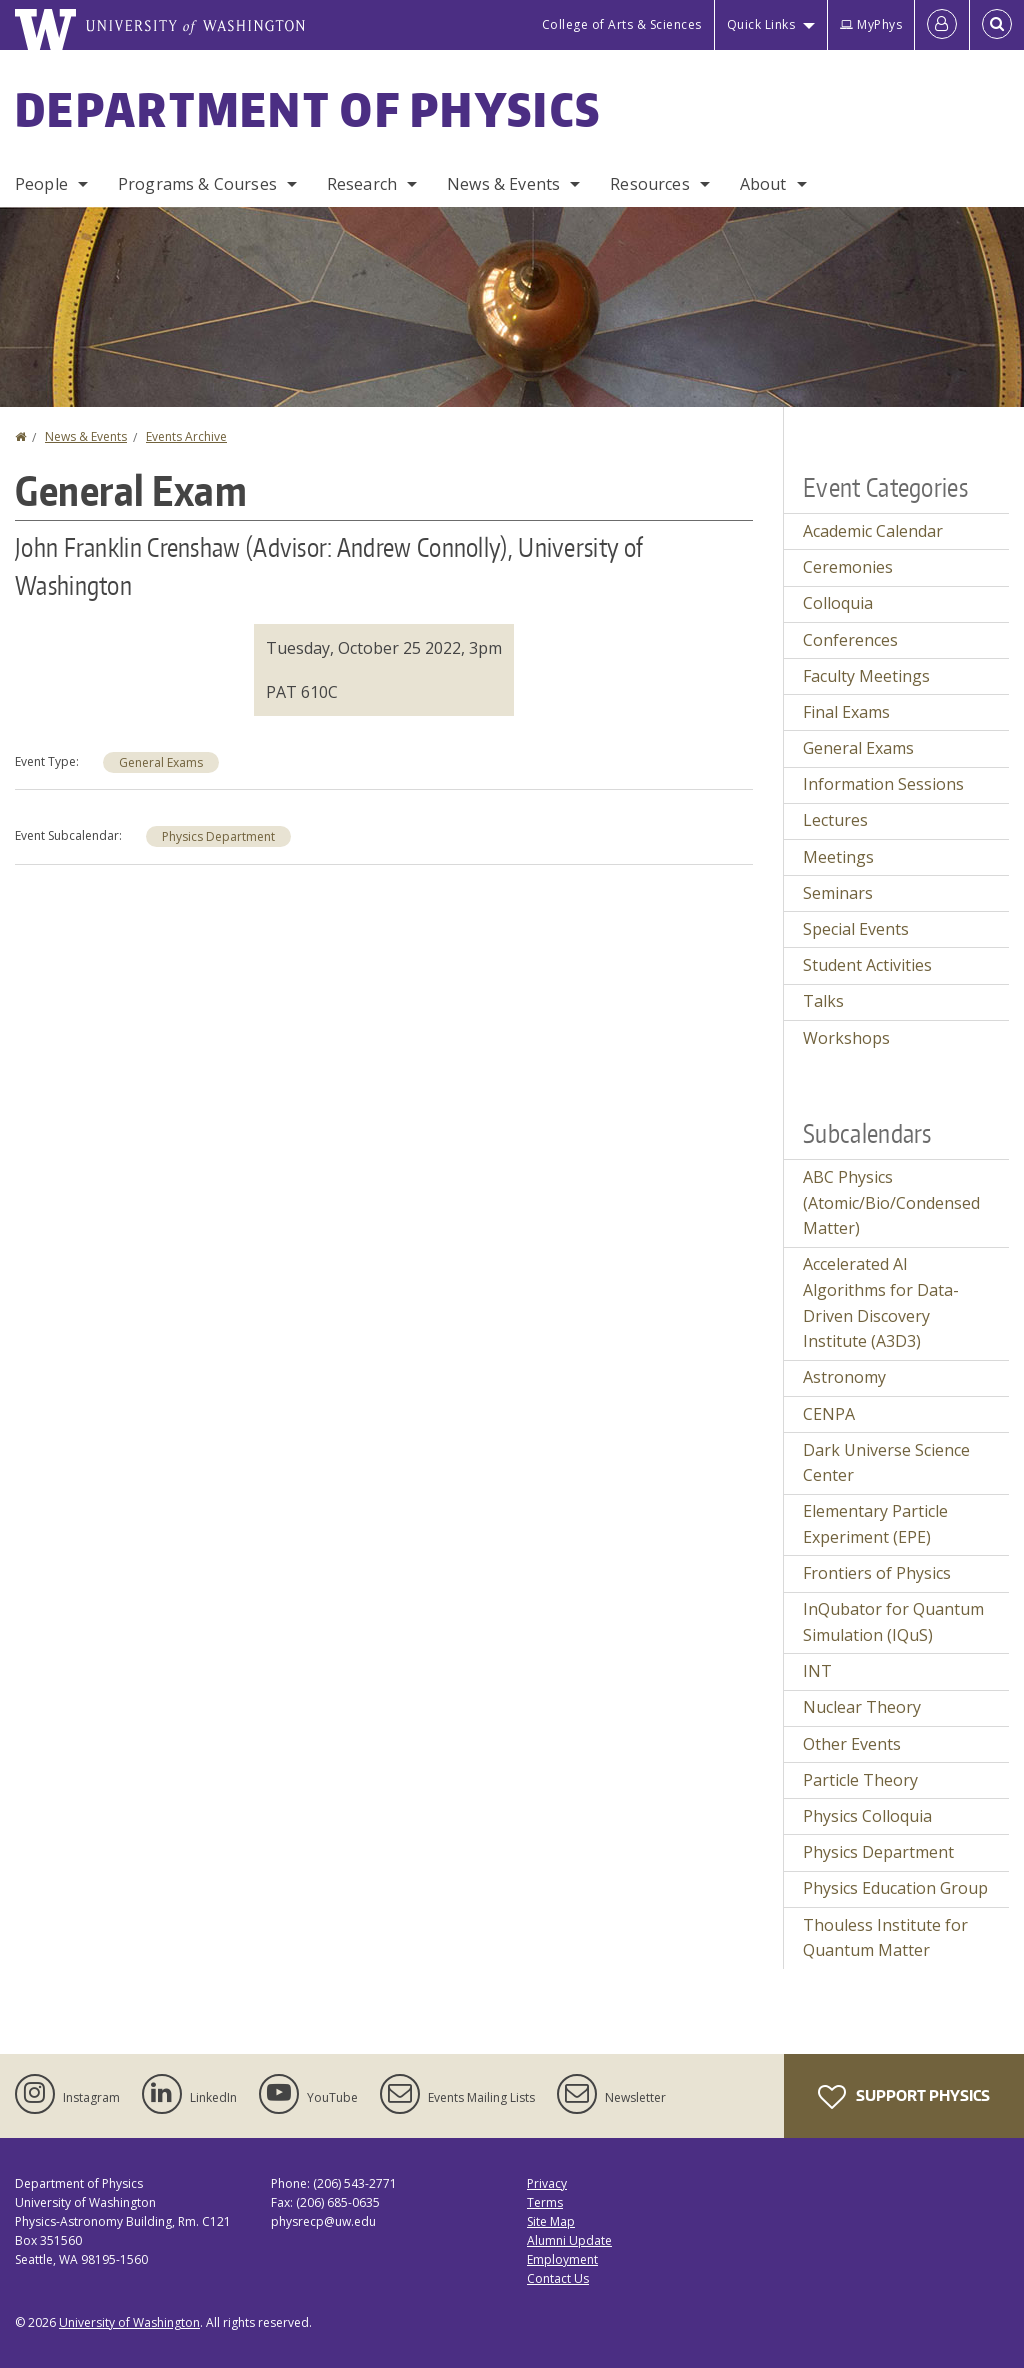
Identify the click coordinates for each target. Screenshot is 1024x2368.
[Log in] (942, 25)
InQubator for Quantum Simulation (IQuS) (893, 1622)
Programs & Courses (197, 184)
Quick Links (761, 24)
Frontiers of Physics (877, 1573)
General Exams (161, 762)
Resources (649, 184)
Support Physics (904, 2097)
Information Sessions (883, 784)
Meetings (838, 857)
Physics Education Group (895, 1888)
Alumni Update (569, 2240)
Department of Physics (308, 109)
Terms (545, 2202)
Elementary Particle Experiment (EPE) (875, 1524)
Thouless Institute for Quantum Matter (885, 1938)
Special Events (856, 929)
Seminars (838, 893)
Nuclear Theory (862, 1707)
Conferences (850, 640)
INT (817, 1671)
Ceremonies (848, 567)
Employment (562, 2259)
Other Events (852, 1744)
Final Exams (846, 712)
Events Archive (186, 436)
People (41, 184)
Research (362, 184)
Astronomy (844, 1377)
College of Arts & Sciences (622, 24)
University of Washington (129, 2322)
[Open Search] (997, 25)
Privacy (547, 2183)
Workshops (846, 1038)
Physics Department (218, 836)
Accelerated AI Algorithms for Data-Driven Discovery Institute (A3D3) (881, 1302)
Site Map (551, 2221)
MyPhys (871, 24)
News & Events (503, 184)
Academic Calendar (873, 531)
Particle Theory (860, 1780)
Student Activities (867, 965)
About (763, 184)
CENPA (829, 1414)
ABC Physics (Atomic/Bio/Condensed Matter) (891, 1202)
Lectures (835, 820)
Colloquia (838, 603)
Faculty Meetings (866, 676)
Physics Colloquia (867, 1816)
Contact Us (558, 2278)
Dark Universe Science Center (886, 1463)
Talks (823, 1001)
